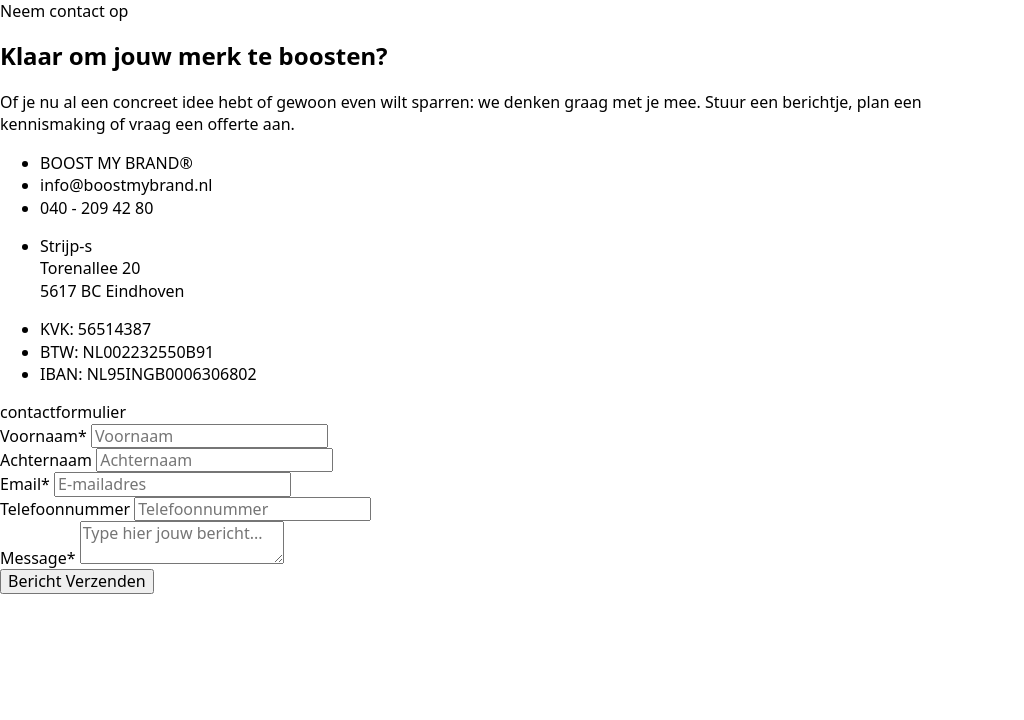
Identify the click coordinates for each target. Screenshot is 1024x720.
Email (27, 484)
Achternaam (48, 460)
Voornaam (45, 436)
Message (40, 558)
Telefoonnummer (67, 509)
